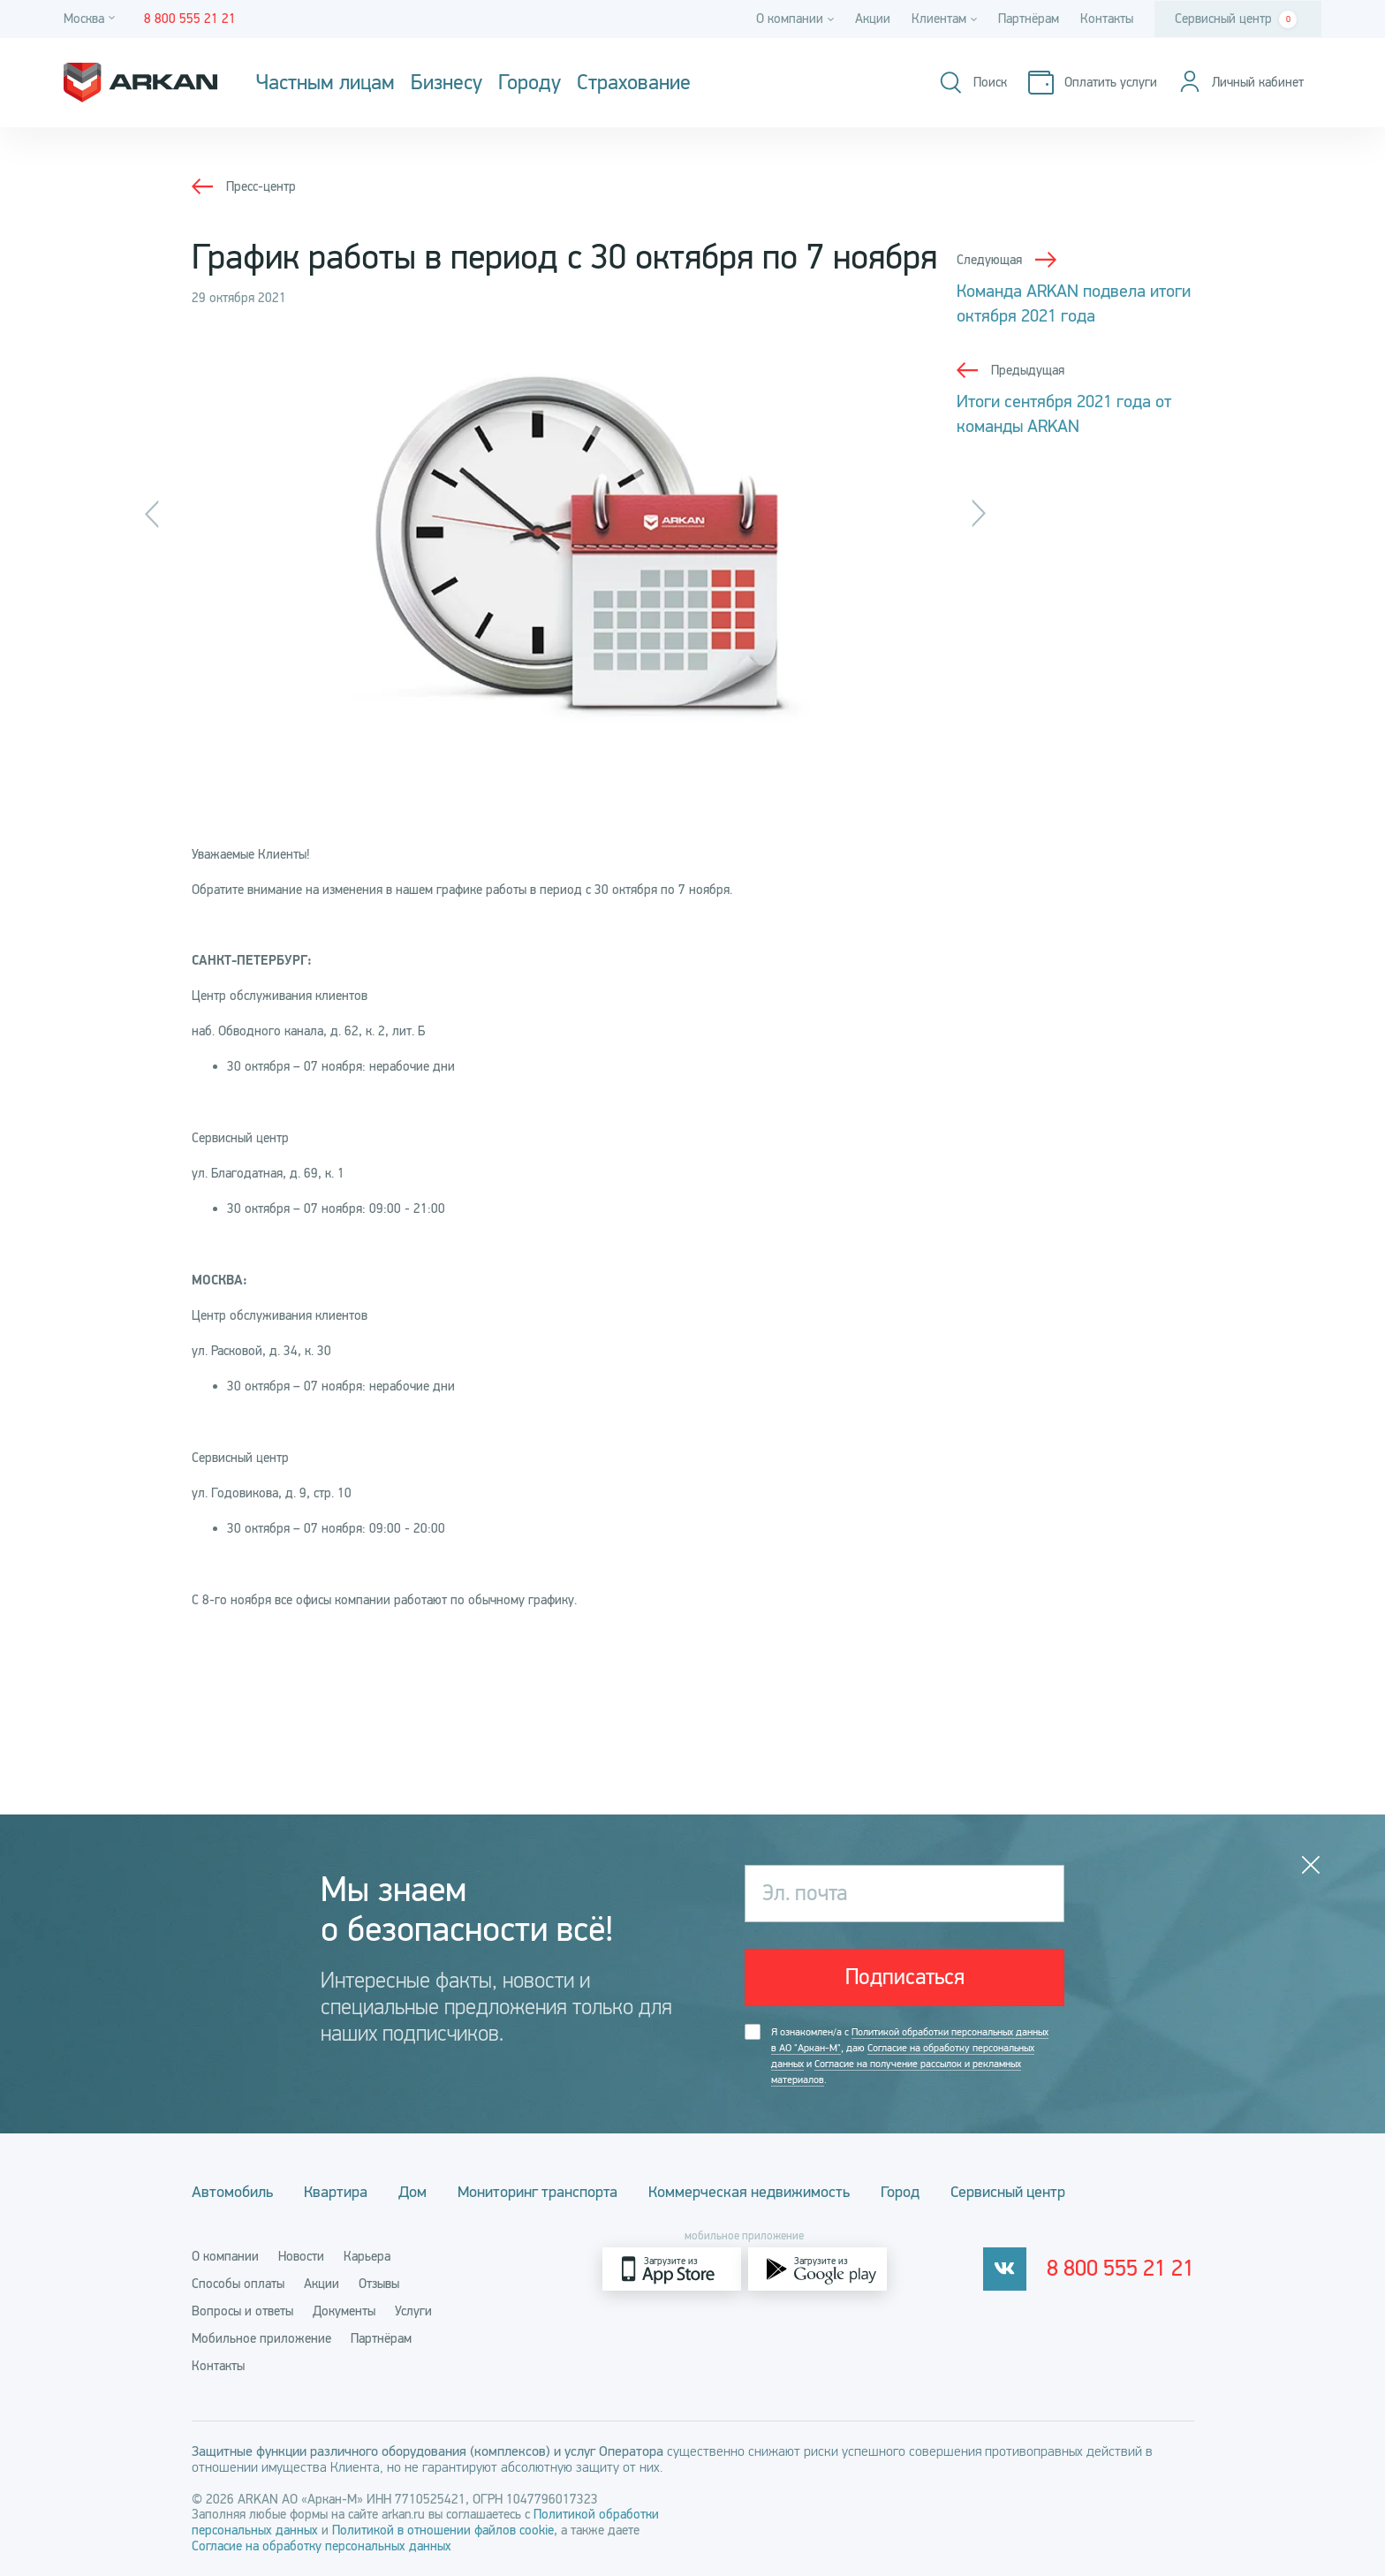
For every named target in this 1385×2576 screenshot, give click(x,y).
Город (900, 2191)
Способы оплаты (238, 2284)
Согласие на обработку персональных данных (321, 2546)
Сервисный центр (1236, 19)
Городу (529, 83)
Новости (301, 2256)
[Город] (92, 19)
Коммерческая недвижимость (749, 2191)
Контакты (1106, 19)
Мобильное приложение (261, 2338)
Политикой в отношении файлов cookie (443, 2530)
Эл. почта (804, 1893)
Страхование (634, 83)
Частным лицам (325, 83)
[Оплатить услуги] (1092, 83)
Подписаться (905, 1977)
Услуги (413, 2311)
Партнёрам (1028, 19)
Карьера (367, 2256)
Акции (872, 19)
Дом (412, 2191)
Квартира (335, 2191)
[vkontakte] (1004, 2269)
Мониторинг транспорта (537, 2191)
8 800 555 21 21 (1120, 2268)
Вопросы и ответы (242, 2311)
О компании (225, 2256)
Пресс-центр (261, 186)
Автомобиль (232, 2191)
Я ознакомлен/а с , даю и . (909, 2056)
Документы (344, 2311)
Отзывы (379, 2284)
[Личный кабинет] (1241, 83)
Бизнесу (446, 83)
